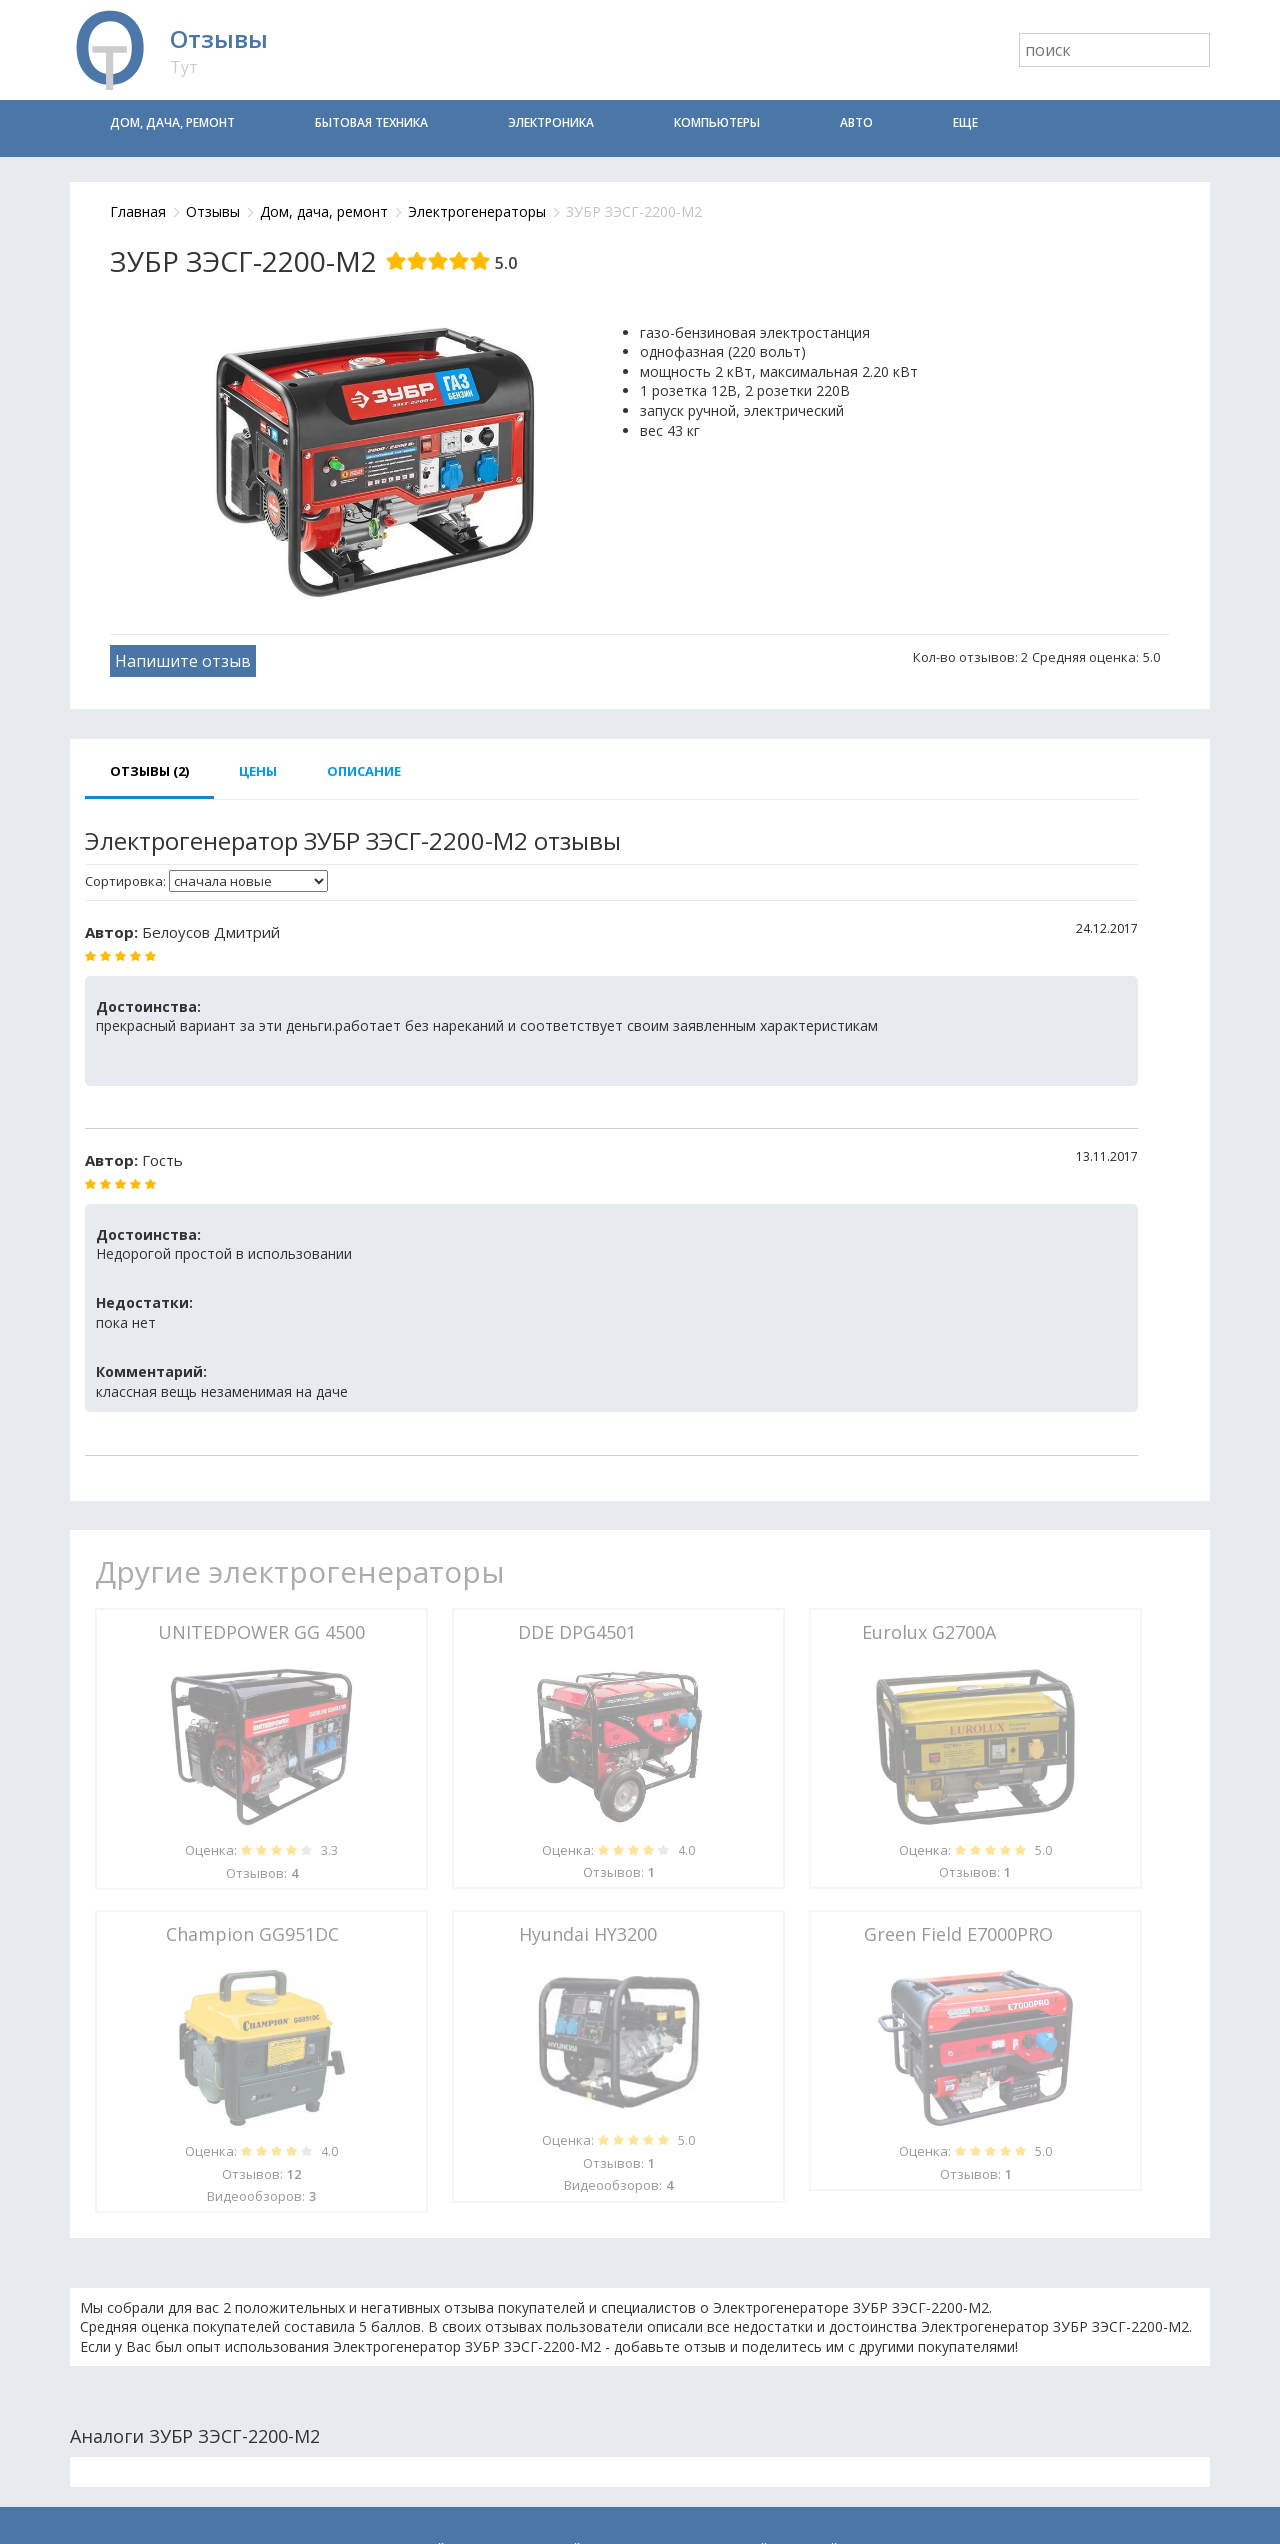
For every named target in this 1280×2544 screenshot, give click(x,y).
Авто (856, 122)
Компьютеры (717, 122)
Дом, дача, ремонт (172, 122)
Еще (965, 122)
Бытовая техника (371, 122)
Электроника (551, 122)
